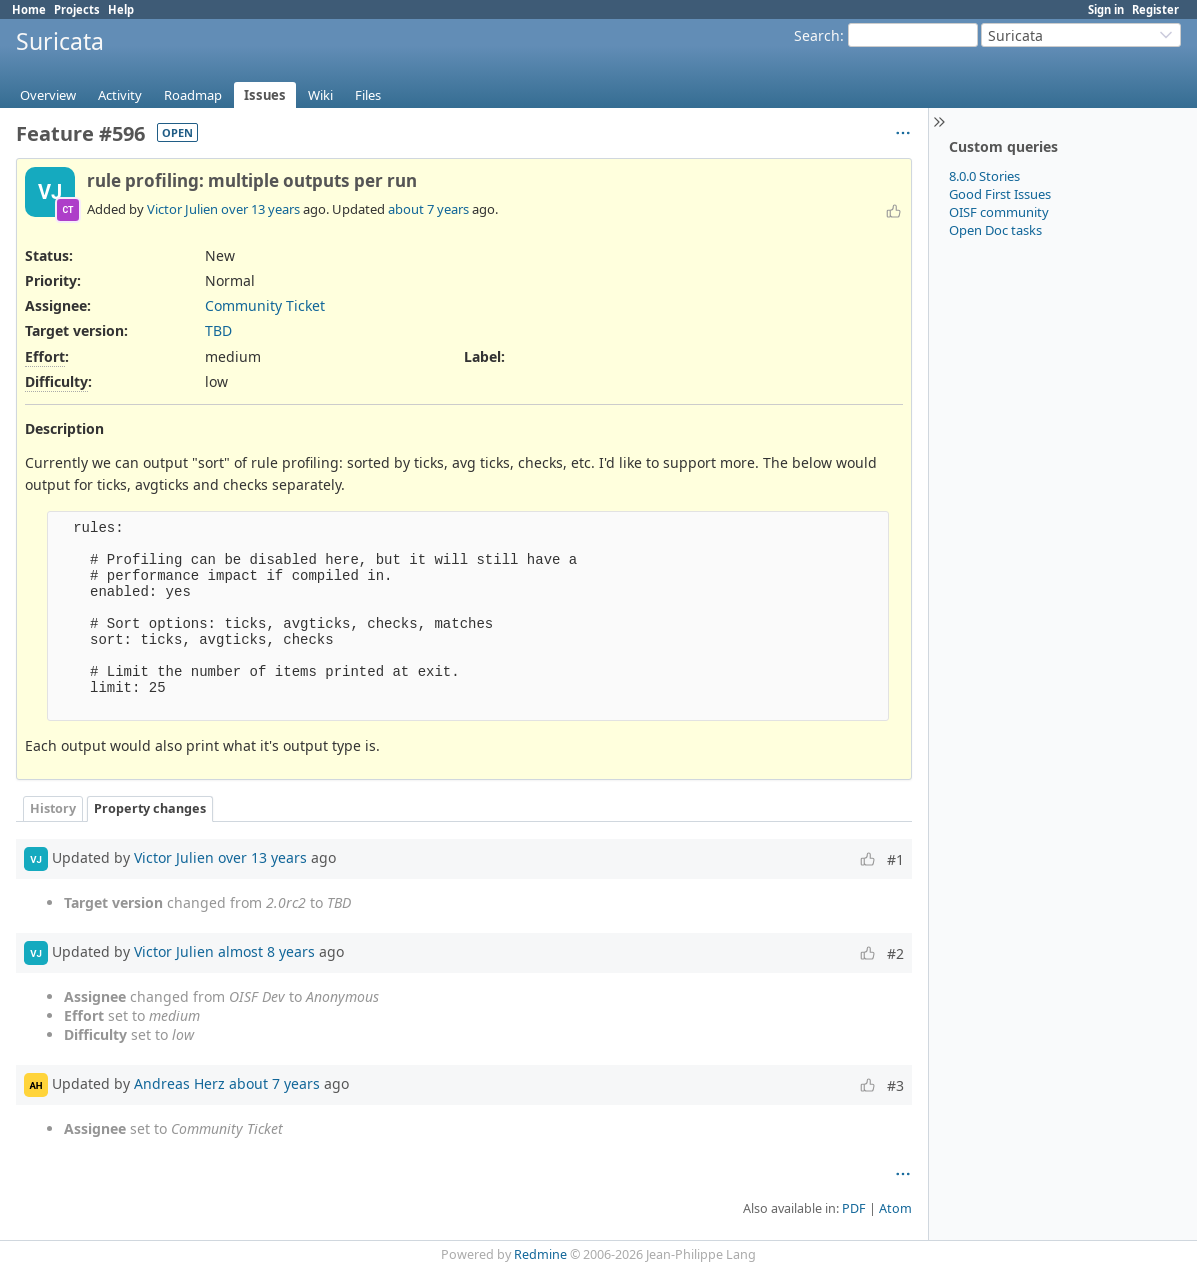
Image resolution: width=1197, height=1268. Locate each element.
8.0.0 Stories (984, 176)
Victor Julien (182, 209)
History (53, 808)
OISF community (999, 212)
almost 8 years (266, 951)
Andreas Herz (179, 1083)
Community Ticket (265, 305)
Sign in (1106, 9)
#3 (895, 1085)
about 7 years (428, 209)
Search (817, 35)
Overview (48, 95)
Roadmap (193, 95)
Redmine (540, 1254)
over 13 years (260, 209)
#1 (895, 859)
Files (368, 95)
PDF (854, 1208)
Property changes (150, 808)
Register (1155, 9)
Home (29, 9)
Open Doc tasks (995, 230)
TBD (218, 330)
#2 (895, 953)
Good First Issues (1000, 194)
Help (121, 9)
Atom (895, 1208)
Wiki (320, 95)
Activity (120, 95)
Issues (265, 95)
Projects (77, 9)
